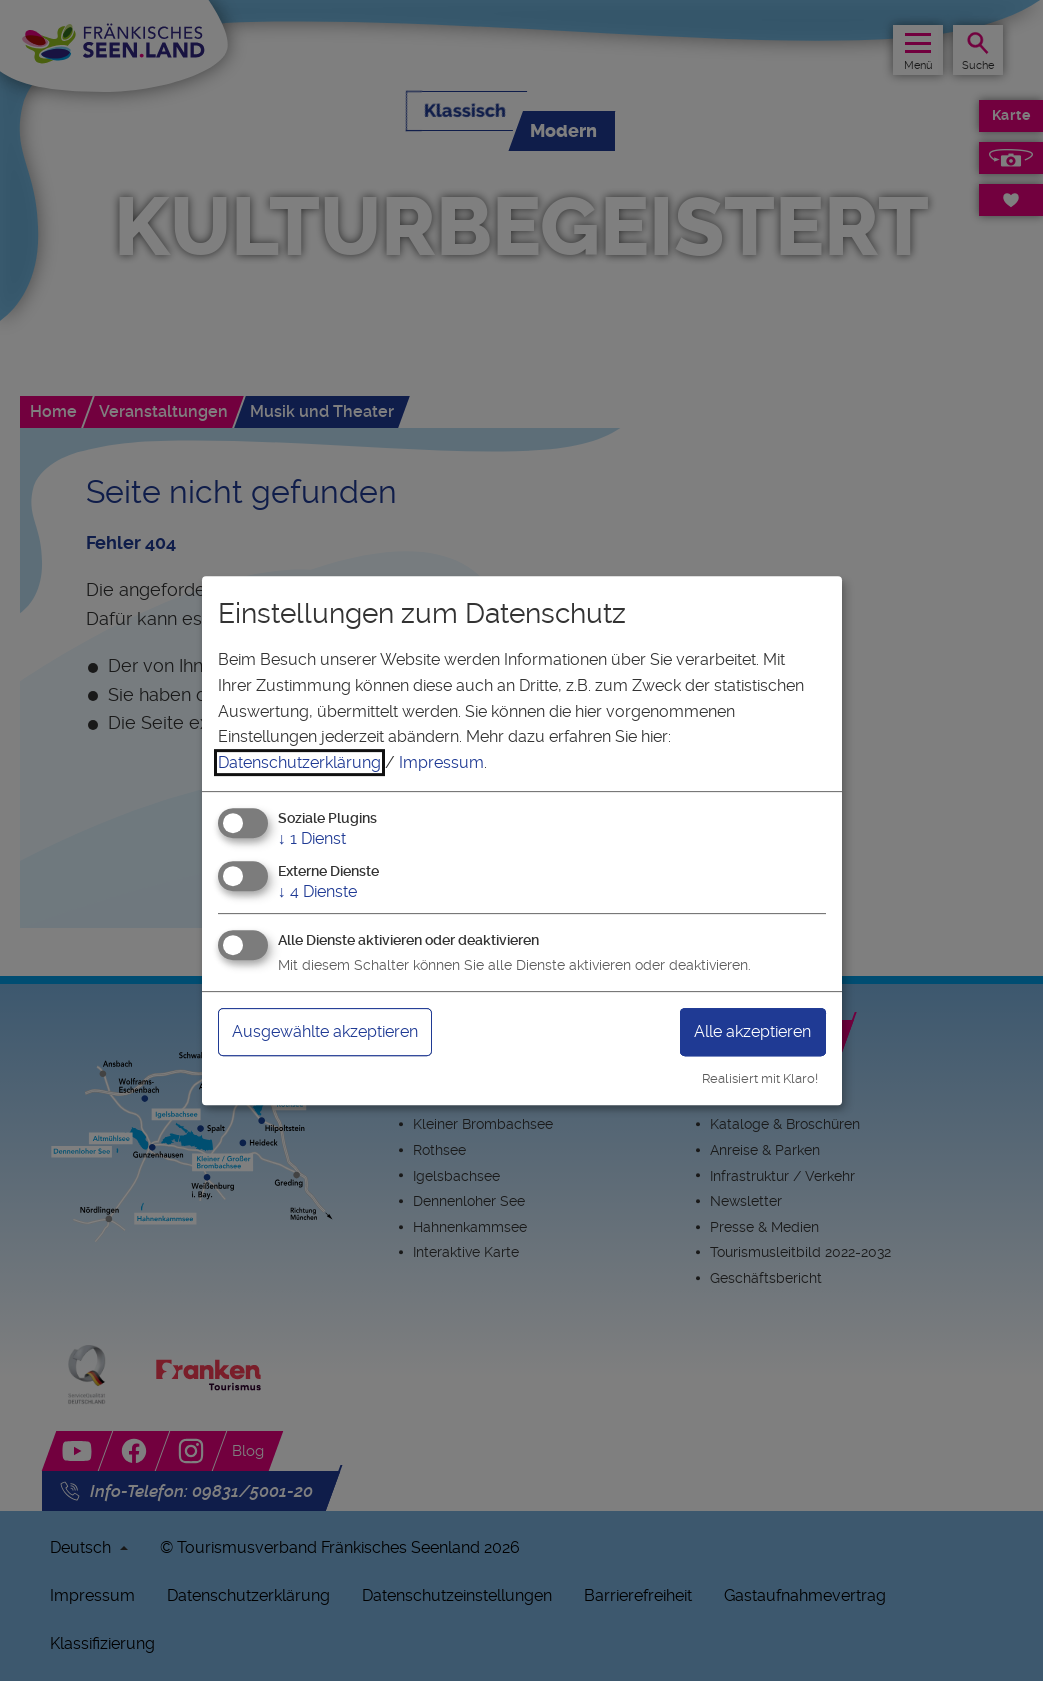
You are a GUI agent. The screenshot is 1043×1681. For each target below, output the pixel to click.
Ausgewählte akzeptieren (325, 1031)
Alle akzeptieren (752, 1031)
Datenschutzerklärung (299, 762)
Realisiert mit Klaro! (760, 1078)
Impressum (441, 762)
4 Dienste (317, 891)
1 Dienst (312, 839)
